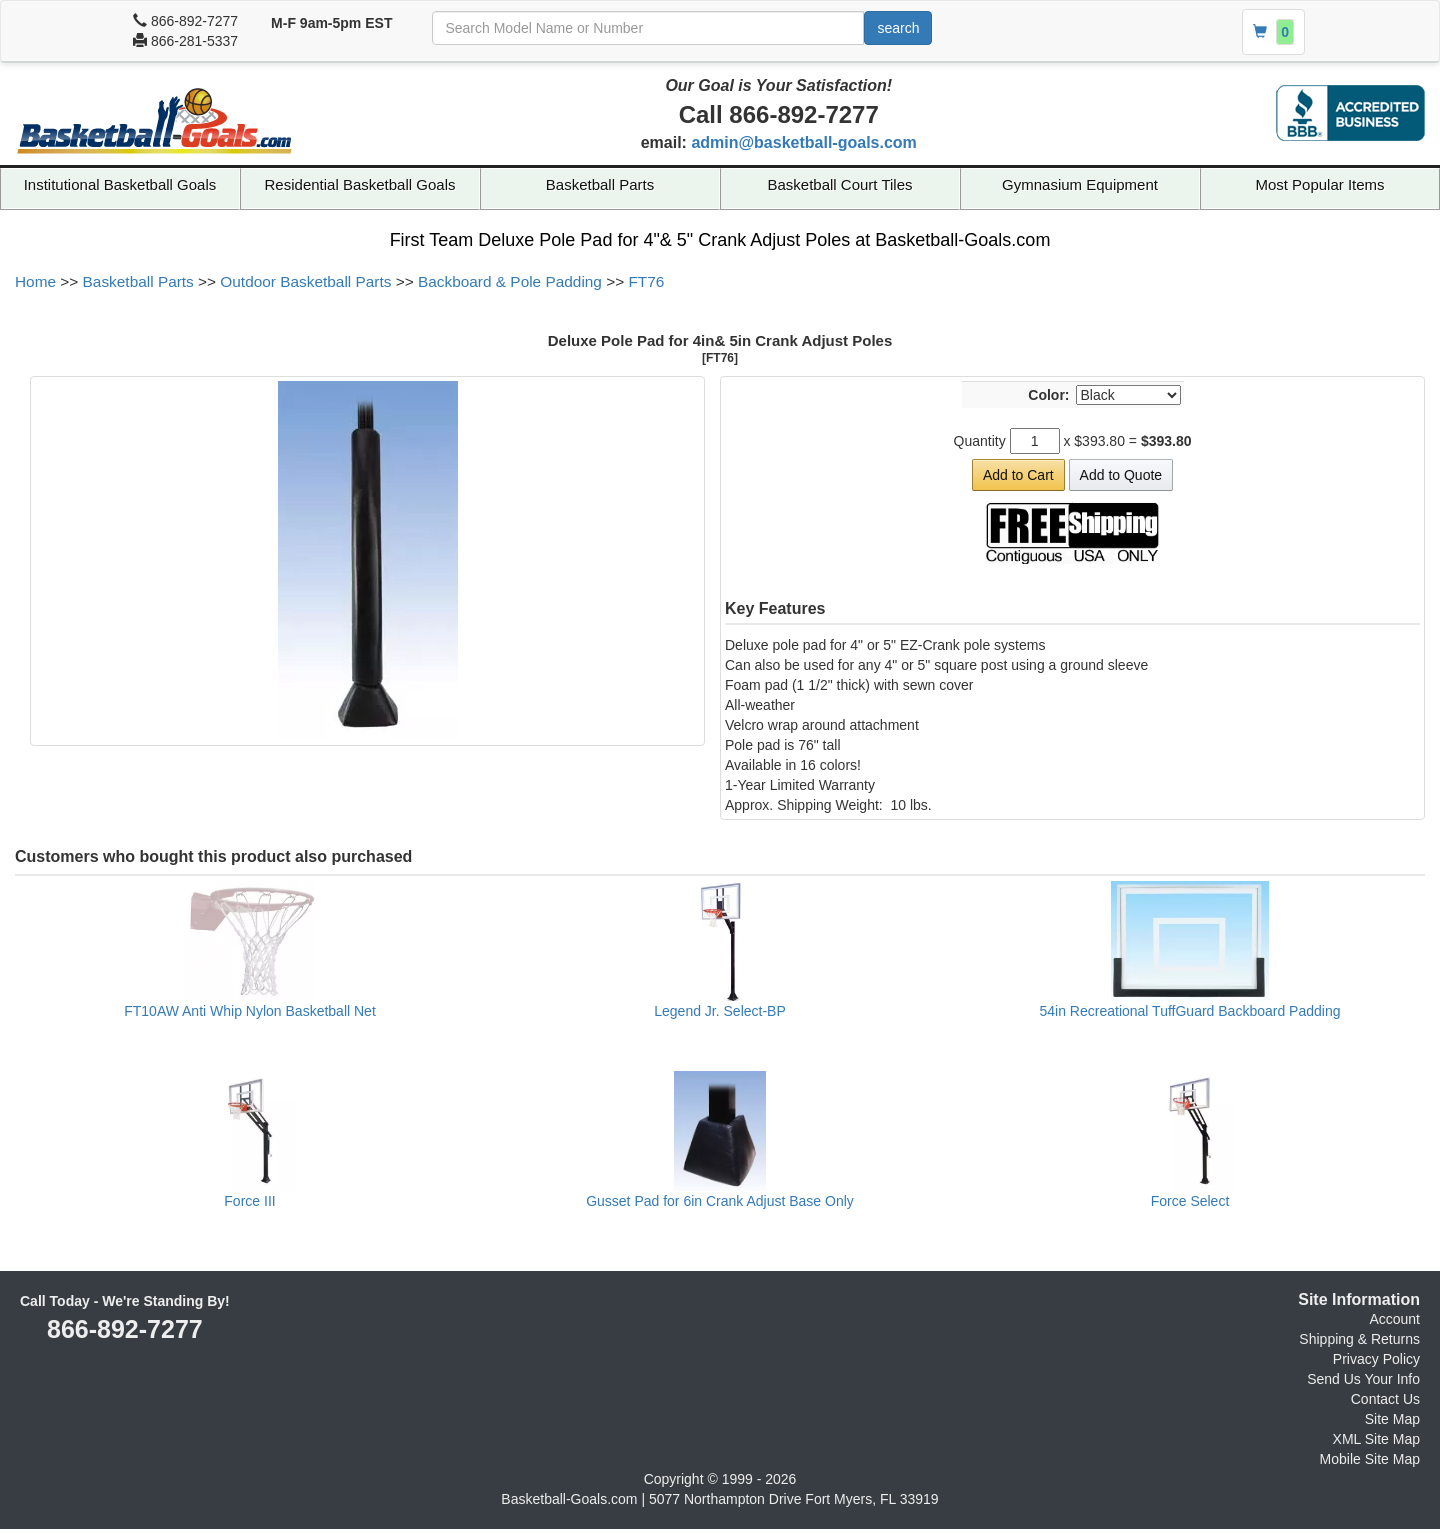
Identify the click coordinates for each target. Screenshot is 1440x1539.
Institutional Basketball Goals (120, 184)
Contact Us (1385, 1399)
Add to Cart (1018, 475)
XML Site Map (1376, 1439)
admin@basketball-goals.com (803, 142)
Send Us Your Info (1363, 1379)
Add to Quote (1121, 475)
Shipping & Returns (1359, 1339)
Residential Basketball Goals (360, 184)
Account (1394, 1319)
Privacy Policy (1376, 1359)
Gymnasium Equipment (1080, 184)
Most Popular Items (1319, 184)
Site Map (1392, 1419)
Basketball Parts (600, 184)
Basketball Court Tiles (839, 184)
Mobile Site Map (1370, 1459)
